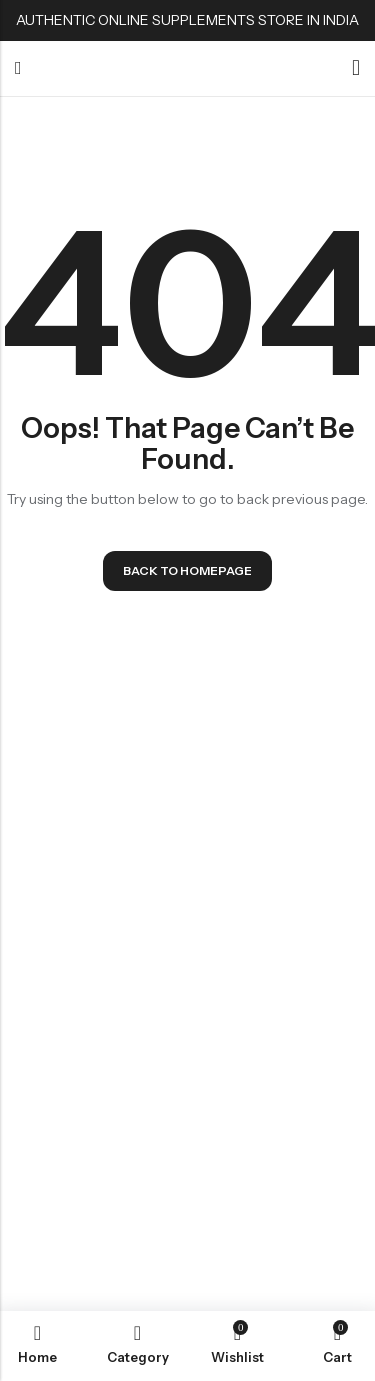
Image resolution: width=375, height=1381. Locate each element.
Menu (18, 69)
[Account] (356, 68)
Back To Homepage (187, 570)
